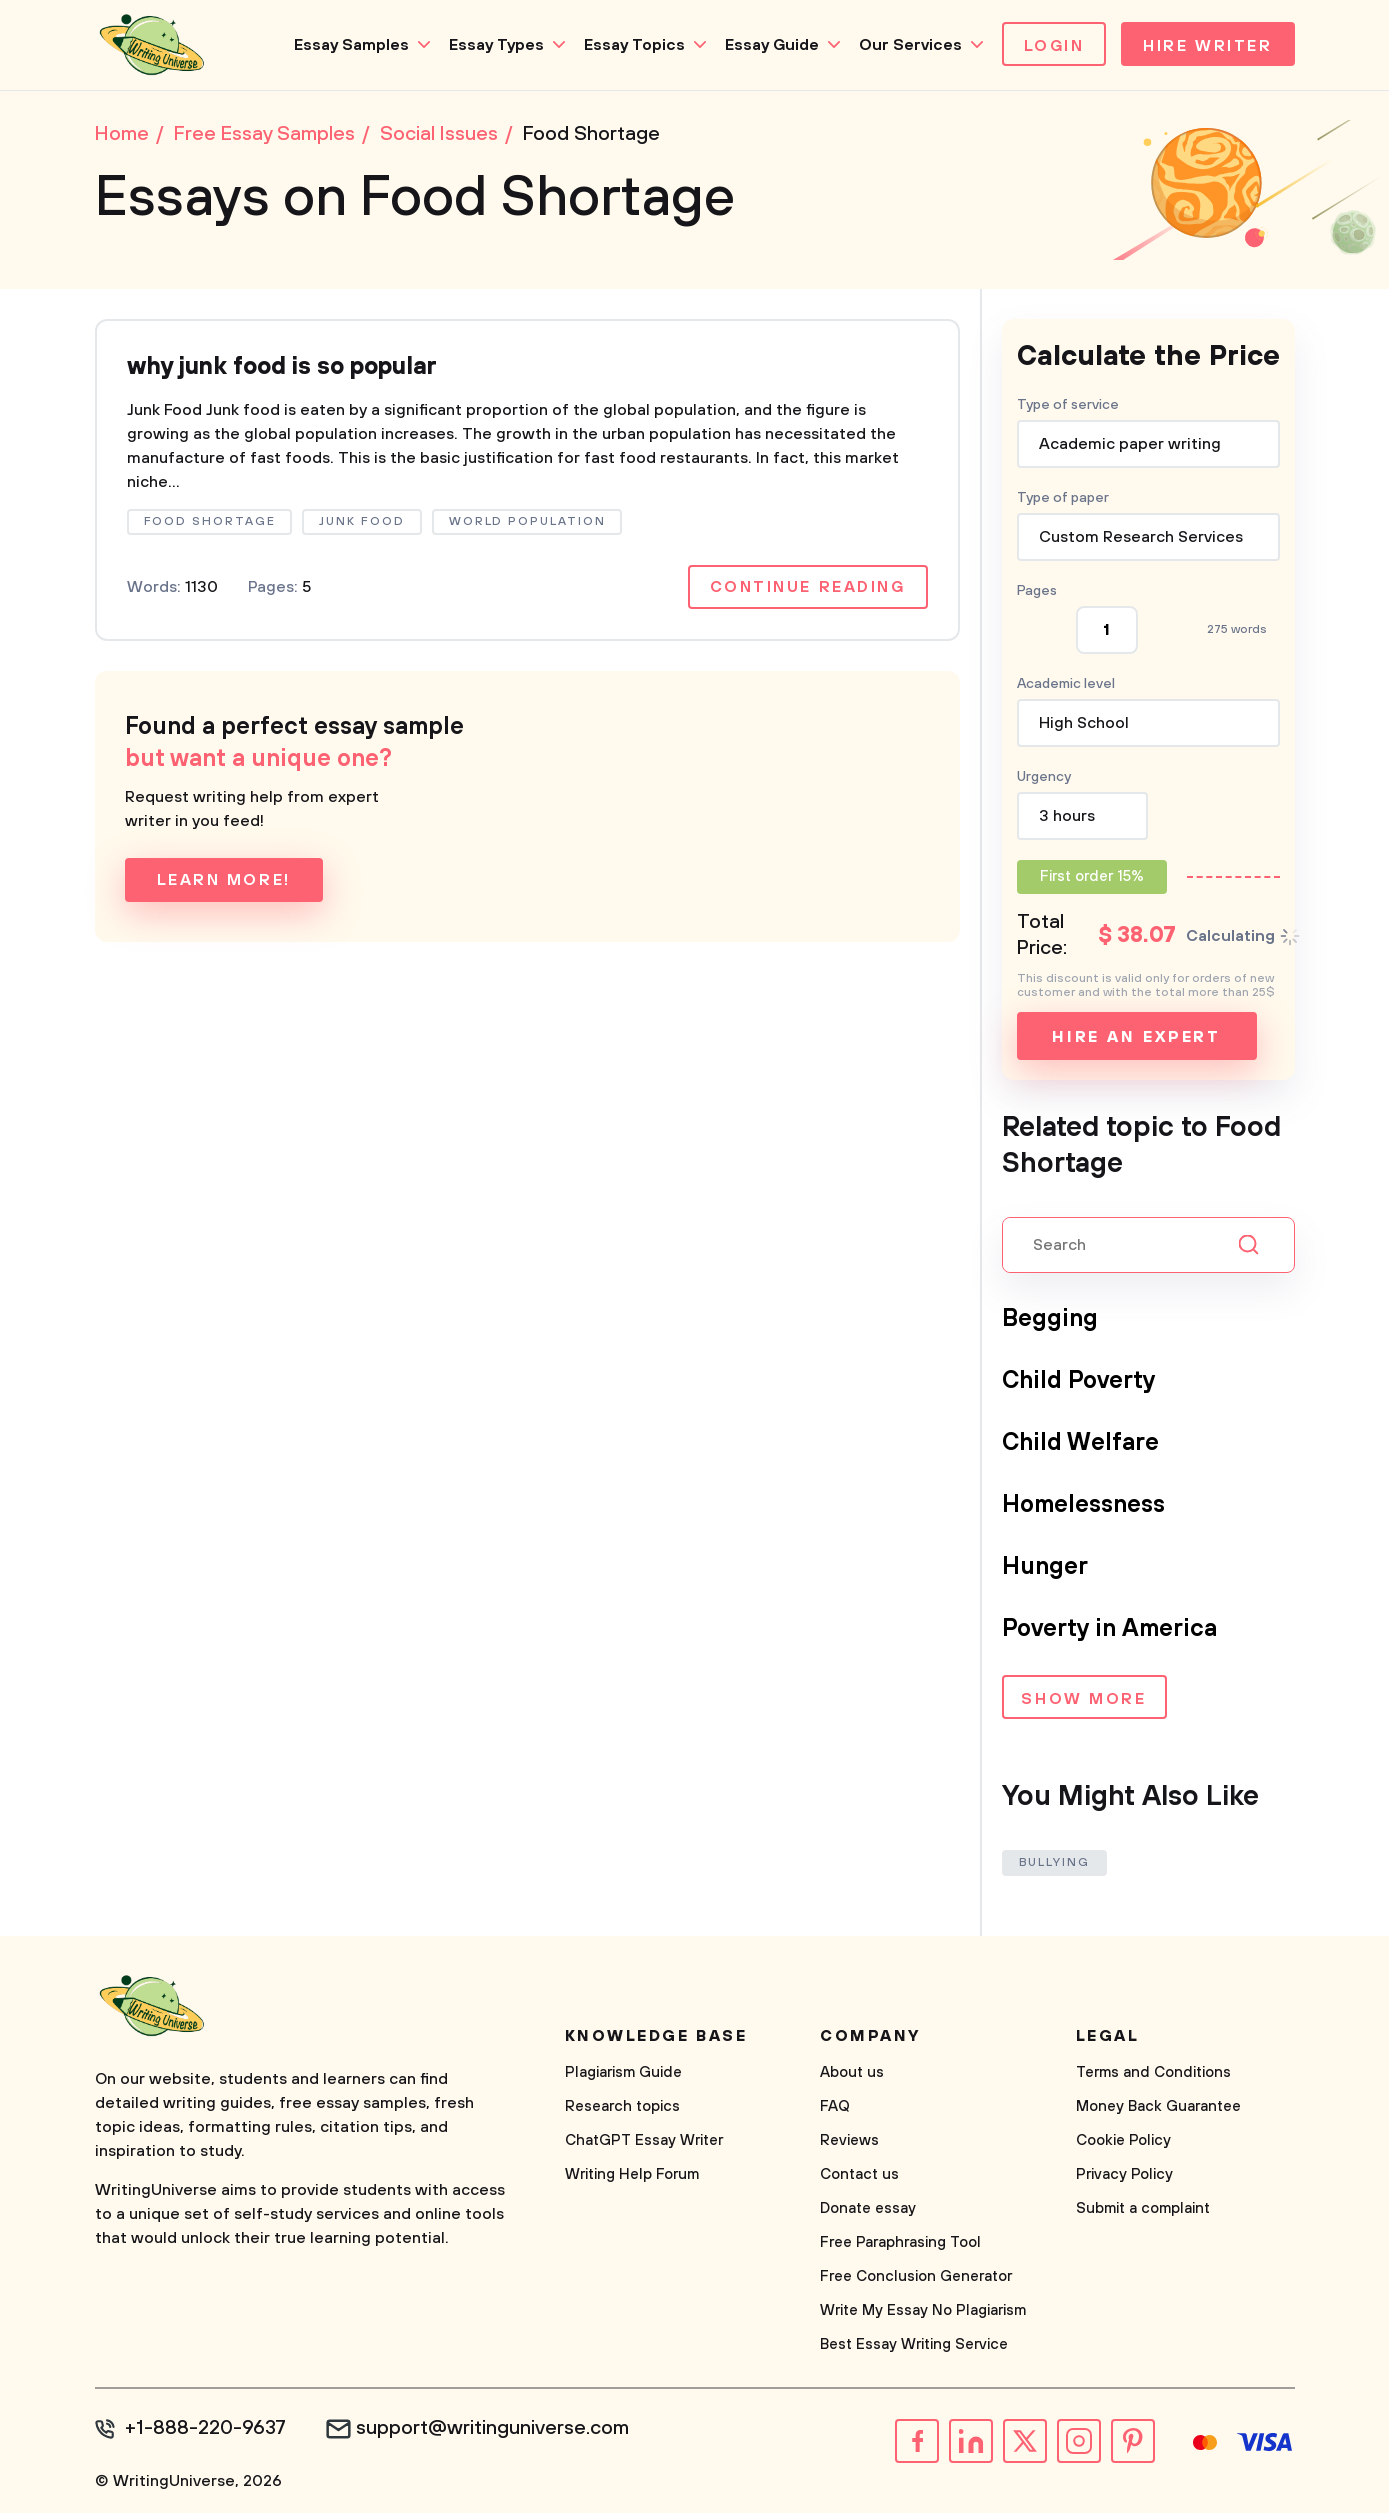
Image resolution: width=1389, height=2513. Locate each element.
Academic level (1066, 684)
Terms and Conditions (1153, 2072)
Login (1054, 46)
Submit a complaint (1143, 2208)
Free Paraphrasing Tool (900, 2242)
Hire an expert (1136, 1037)
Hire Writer (1207, 46)
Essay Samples (351, 45)
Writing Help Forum (632, 2174)
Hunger (1045, 1567)
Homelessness (1083, 1505)
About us (852, 2072)
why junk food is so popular (282, 367)
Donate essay (868, 2208)
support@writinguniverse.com (492, 2429)
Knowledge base (656, 2036)
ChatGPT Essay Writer (644, 2140)
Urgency (1044, 777)
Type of (1063, 498)
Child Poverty (1079, 1381)
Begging (1050, 1319)
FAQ (835, 2106)
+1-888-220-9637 (205, 2429)
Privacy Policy (1124, 2174)
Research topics (622, 2106)
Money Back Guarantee (1158, 2106)
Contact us (859, 2174)
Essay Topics (634, 45)
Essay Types (496, 45)
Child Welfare (1080, 1443)
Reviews (849, 2140)
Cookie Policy (1123, 2140)
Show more (1083, 1699)
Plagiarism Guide (623, 2072)
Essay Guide (772, 45)
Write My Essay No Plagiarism (923, 2310)
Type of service (1068, 405)
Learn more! (224, 880)
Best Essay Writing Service (914, 2344)
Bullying (1054, 1862)
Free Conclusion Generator (916, 2276)
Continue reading (808, 587)
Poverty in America (1109, 1629)
